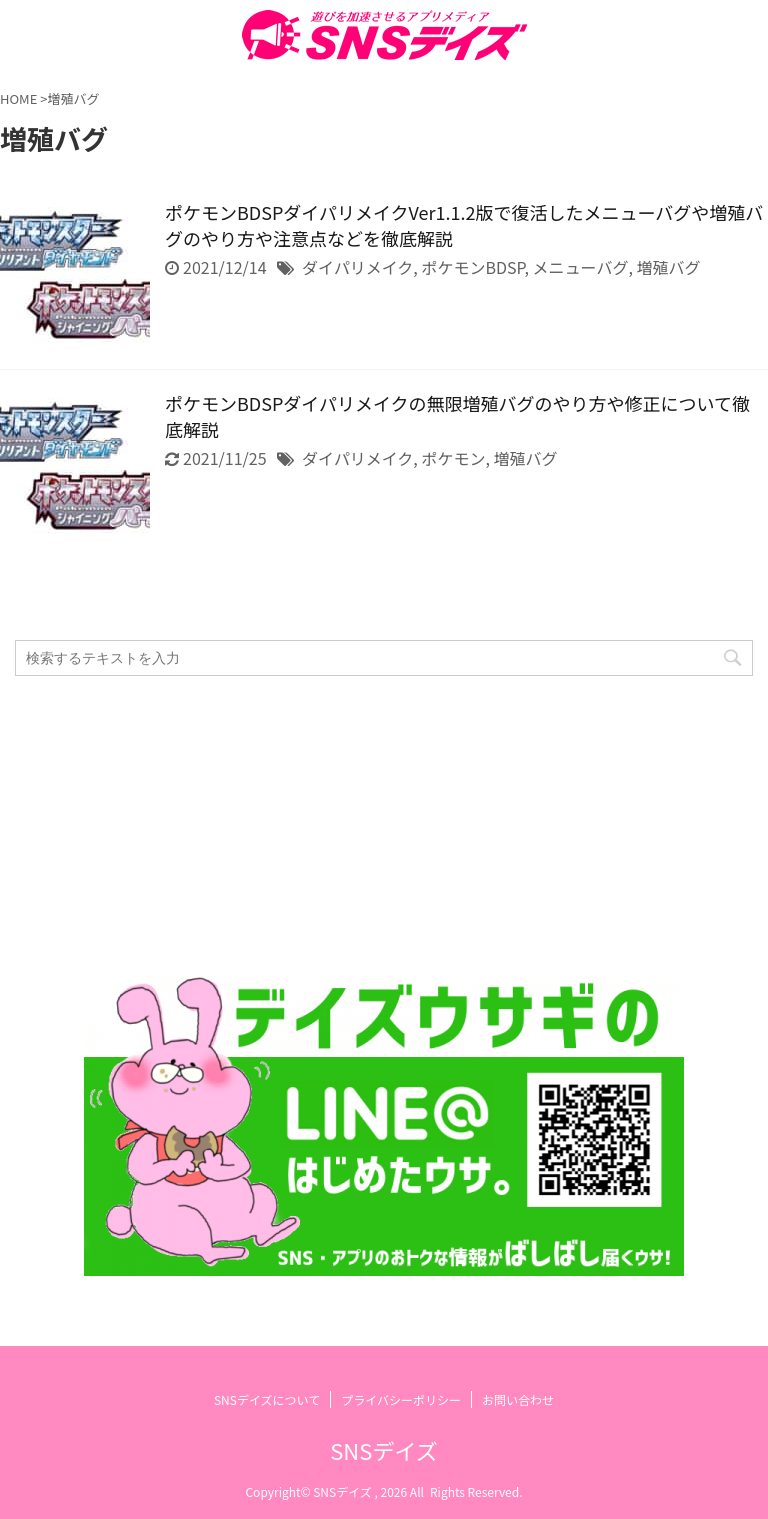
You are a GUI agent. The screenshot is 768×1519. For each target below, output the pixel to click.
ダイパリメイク (357, 267)
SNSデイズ (383, 1450)
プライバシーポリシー (401, 1399)
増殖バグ (668, 267)
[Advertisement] (374, 826)
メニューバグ (581, 267)
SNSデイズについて (267, 1399)
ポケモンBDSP (472, 267)
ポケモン (453, 458)
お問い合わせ (518, 1399)
